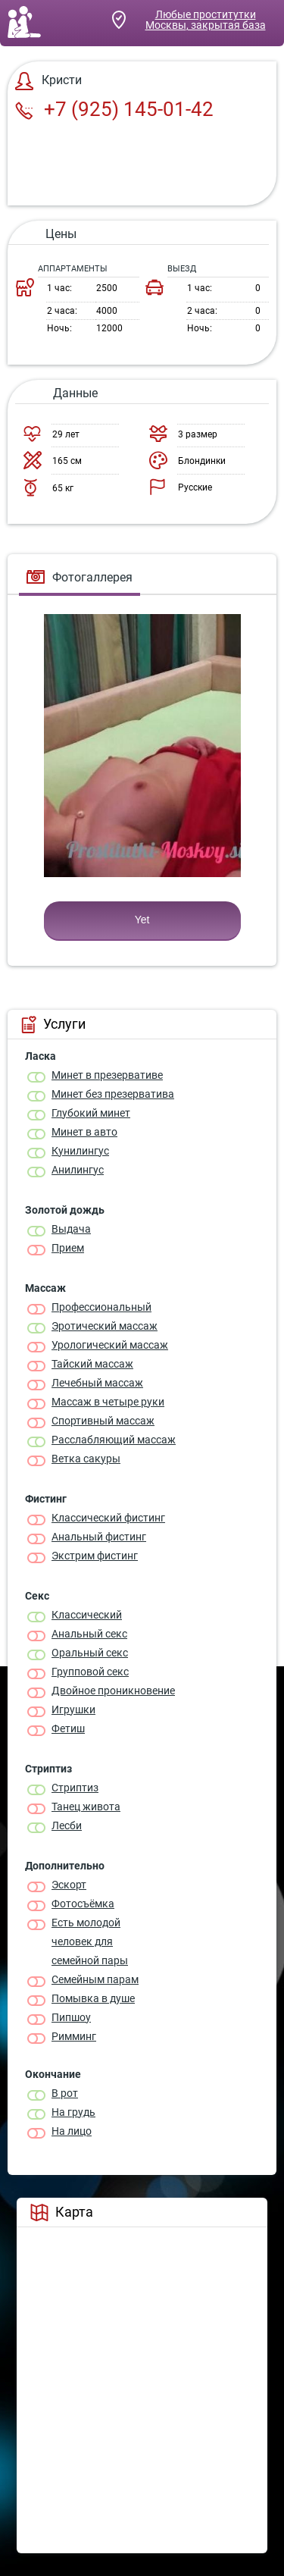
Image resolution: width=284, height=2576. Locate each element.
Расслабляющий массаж (113, 1440)
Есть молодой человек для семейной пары (89, 1941)
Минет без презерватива (112, 1094)
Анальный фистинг (98, 1537)
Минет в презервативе (107, 1075)
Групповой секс (90, 1672)
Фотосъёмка (82, 1904)
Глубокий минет (90, 1113)
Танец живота (85, 1806)
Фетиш (68, 1728)
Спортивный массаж (102, 1421)
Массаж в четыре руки (107, 1402)
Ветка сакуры (85, 1459)
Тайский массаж (92, 1364)
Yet (142, 920)
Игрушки (73, 1709)
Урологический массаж (109, 1345)
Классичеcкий (86, 1615)
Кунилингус (80, 1151)
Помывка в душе (93, 1998)
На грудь (73, 2112)
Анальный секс (89, 1634)
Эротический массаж (104, 1326)
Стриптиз (74, 1788)
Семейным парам (95, 1979)
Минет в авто (84, 1132)
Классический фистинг (108, 1518)
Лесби (66, 1825)
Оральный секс (89, 1653)
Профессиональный (101, 1307)
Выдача (71, 1229)
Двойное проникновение (113, 1690)
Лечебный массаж (97, 1383)
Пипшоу (71, 2017)
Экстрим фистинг (94, 1556)
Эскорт (68, 1885)
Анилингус (77, 1170)
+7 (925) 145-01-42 (114, 109)
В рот (64, 2093)
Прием (67, 1248)
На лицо (71, 2131)
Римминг (73, 2036)
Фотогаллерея (80, 577)
